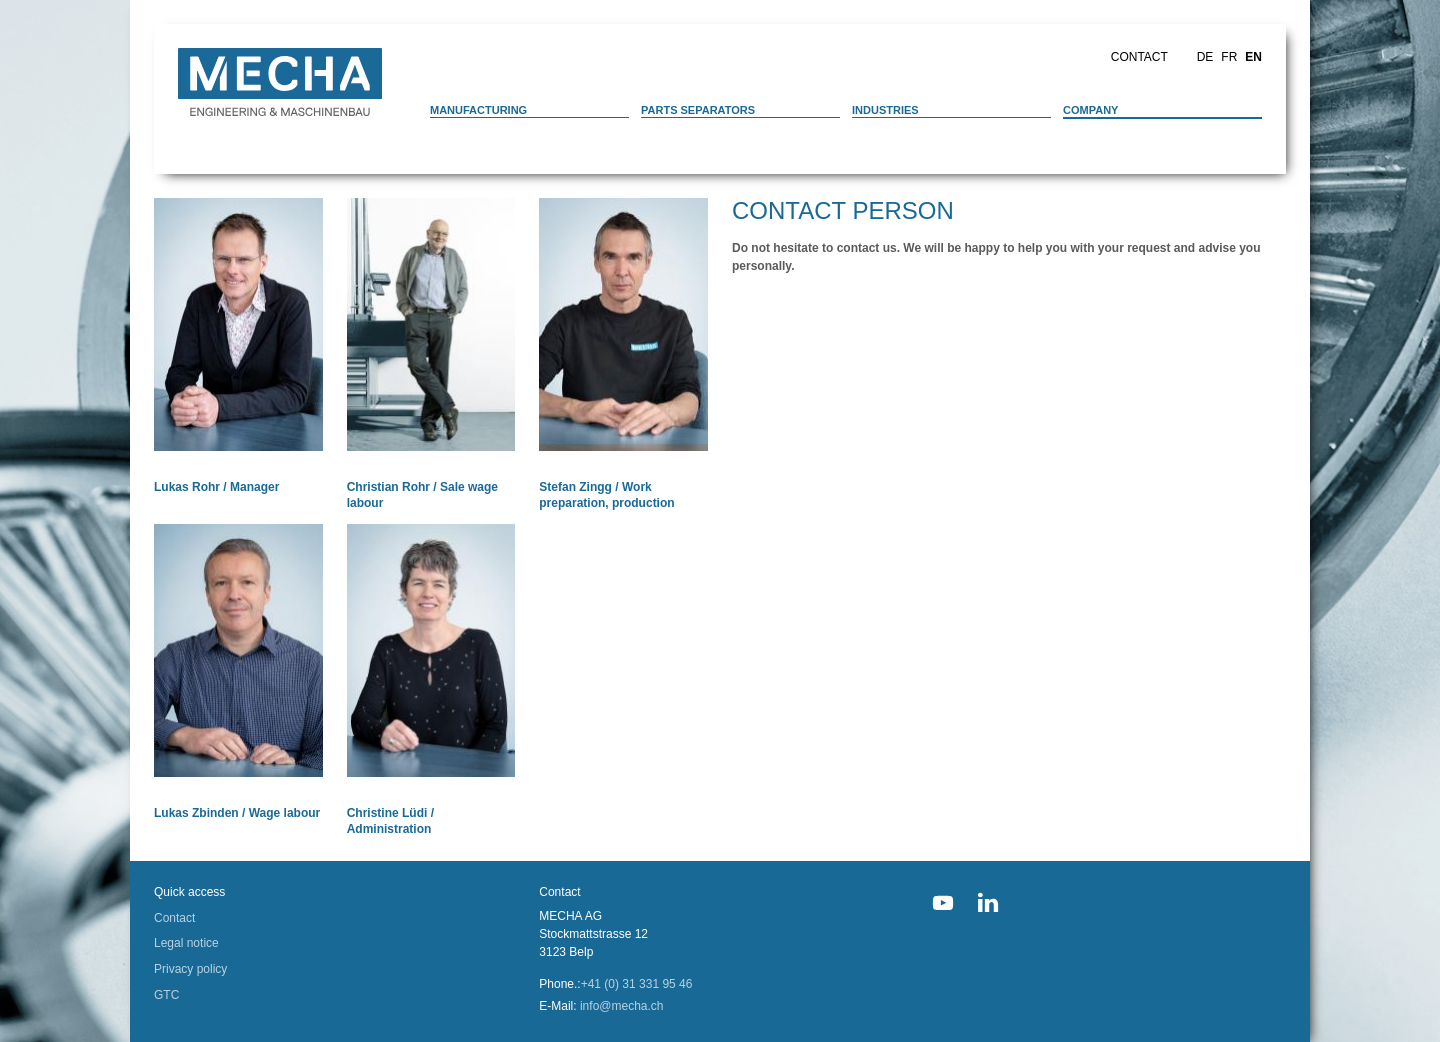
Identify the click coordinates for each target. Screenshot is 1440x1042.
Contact (1139, 57)
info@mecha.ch (622, 1006)
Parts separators (698, 110)
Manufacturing (478, 110)
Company (1090, 110)
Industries (885, 110)
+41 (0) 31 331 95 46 (637, 984)
